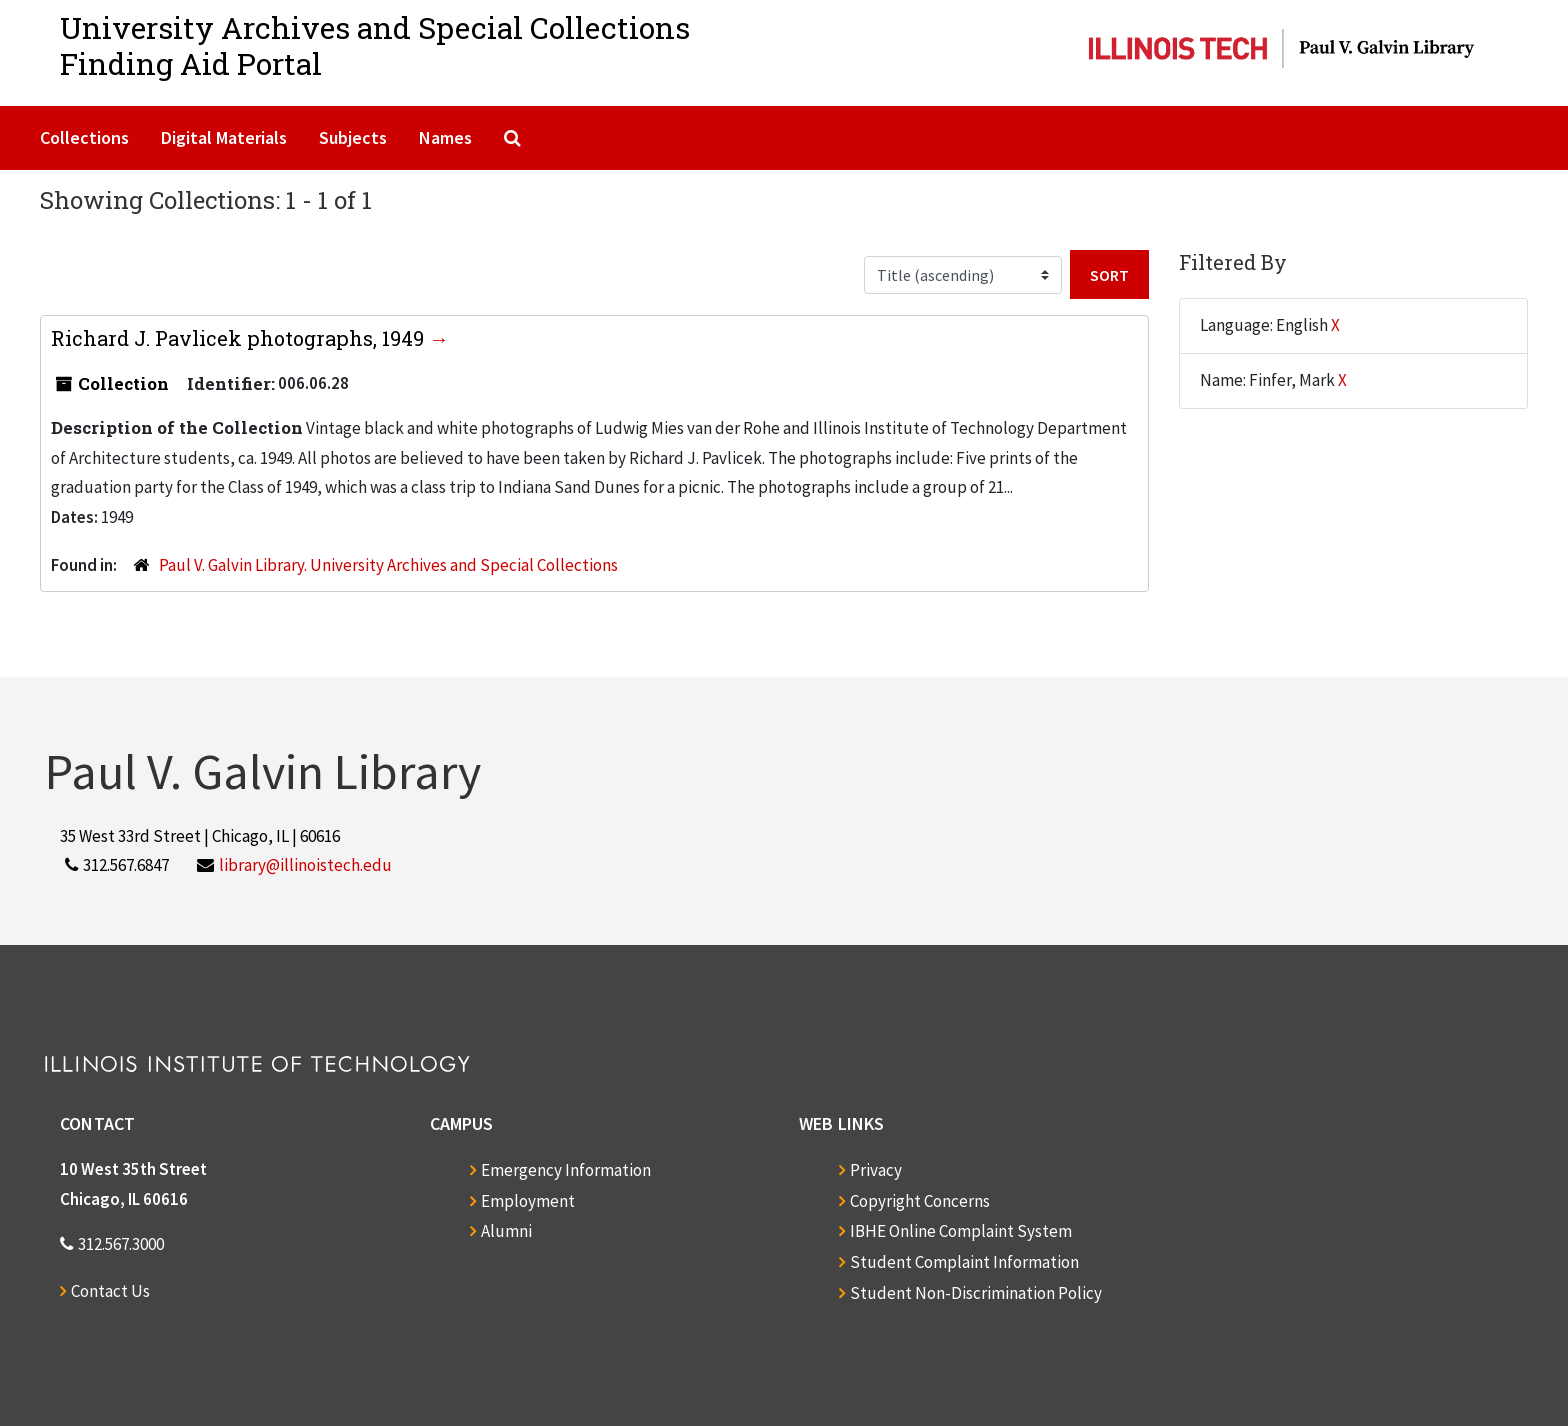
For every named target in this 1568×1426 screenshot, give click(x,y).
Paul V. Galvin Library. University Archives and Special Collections (388, 565)
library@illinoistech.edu (305, 865)
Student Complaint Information (964, 1262)
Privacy (876, 1170)
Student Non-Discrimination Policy (976, 1293)
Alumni (506, 1231)
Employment (528, 1201)
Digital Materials (224, 137)
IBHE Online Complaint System (961, 1231)
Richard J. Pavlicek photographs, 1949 (240, 338)
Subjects (353, 137)
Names (445, 137)
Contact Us (110, 1291)
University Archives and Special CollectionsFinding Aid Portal (375, 45)
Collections (84, 137)
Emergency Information (566, 1170)
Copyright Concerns (920, 1201)
